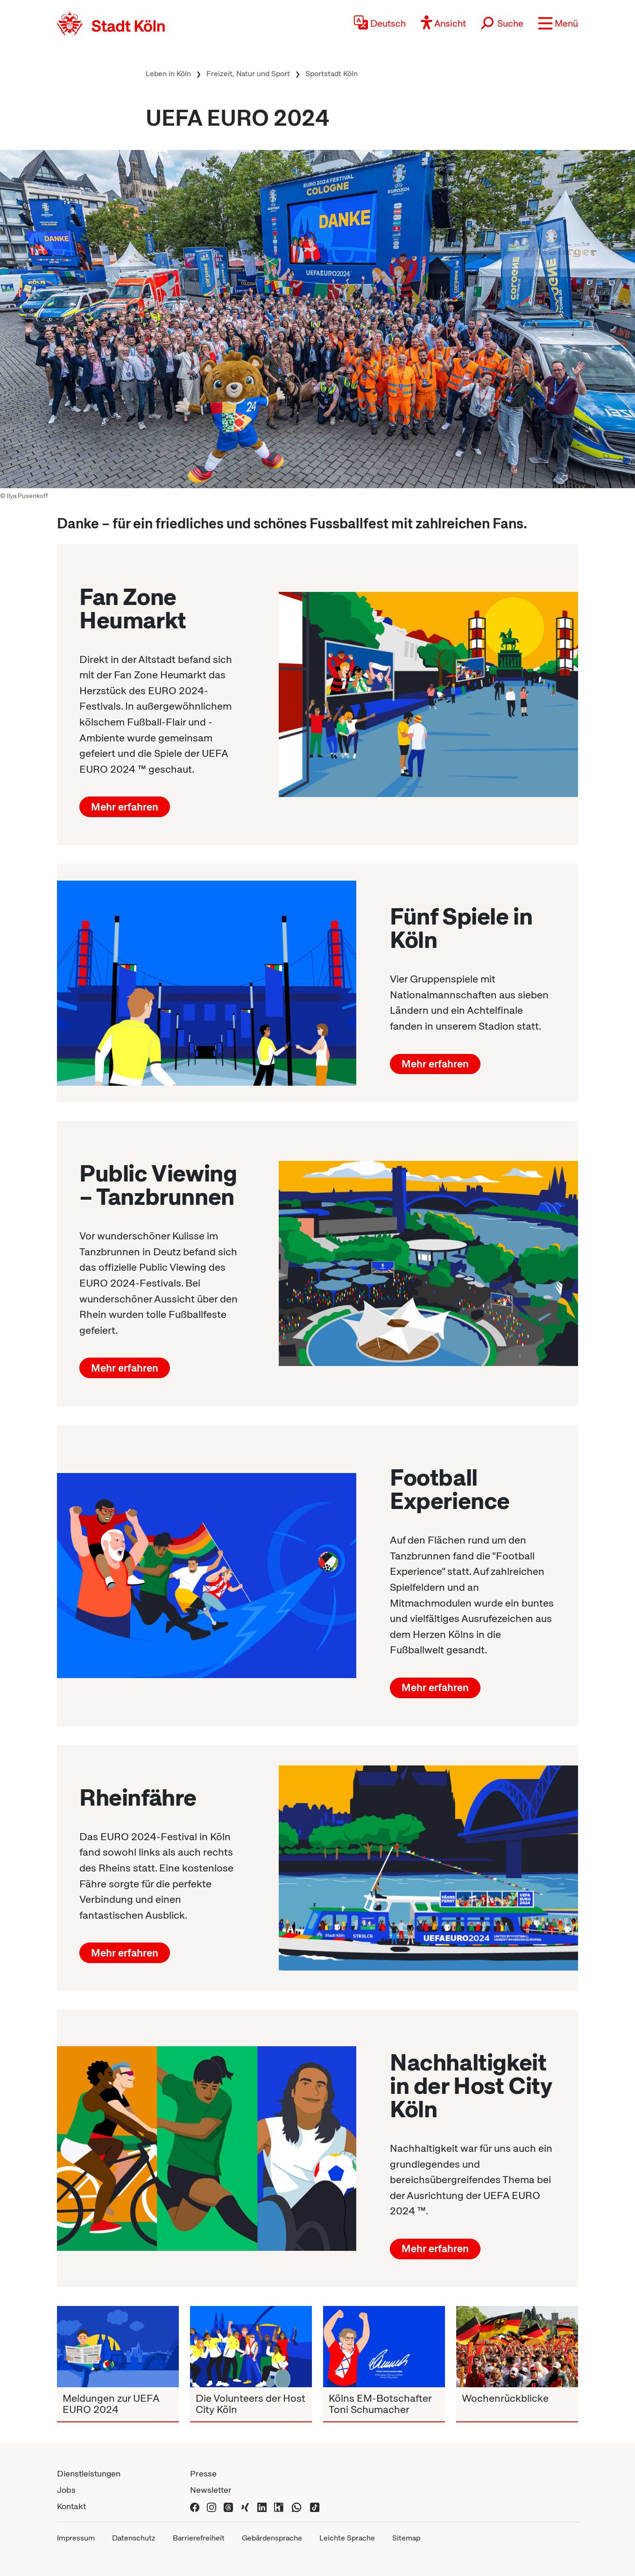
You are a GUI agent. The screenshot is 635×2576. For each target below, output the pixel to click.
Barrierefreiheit (199, 2538)
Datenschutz (133, 2538)
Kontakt (71, 2506)
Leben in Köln (168, 73)
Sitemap (406, 2538)
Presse (203, 2473)
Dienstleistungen (88, 2473)
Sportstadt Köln (331, 73)
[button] (558, 23)
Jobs (66, 2489)
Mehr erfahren (124, 807)
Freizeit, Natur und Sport (248, 73)
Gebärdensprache (272, 2538)
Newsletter (211, 2489)
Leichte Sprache (347, 2538)
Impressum (76, 2538)
